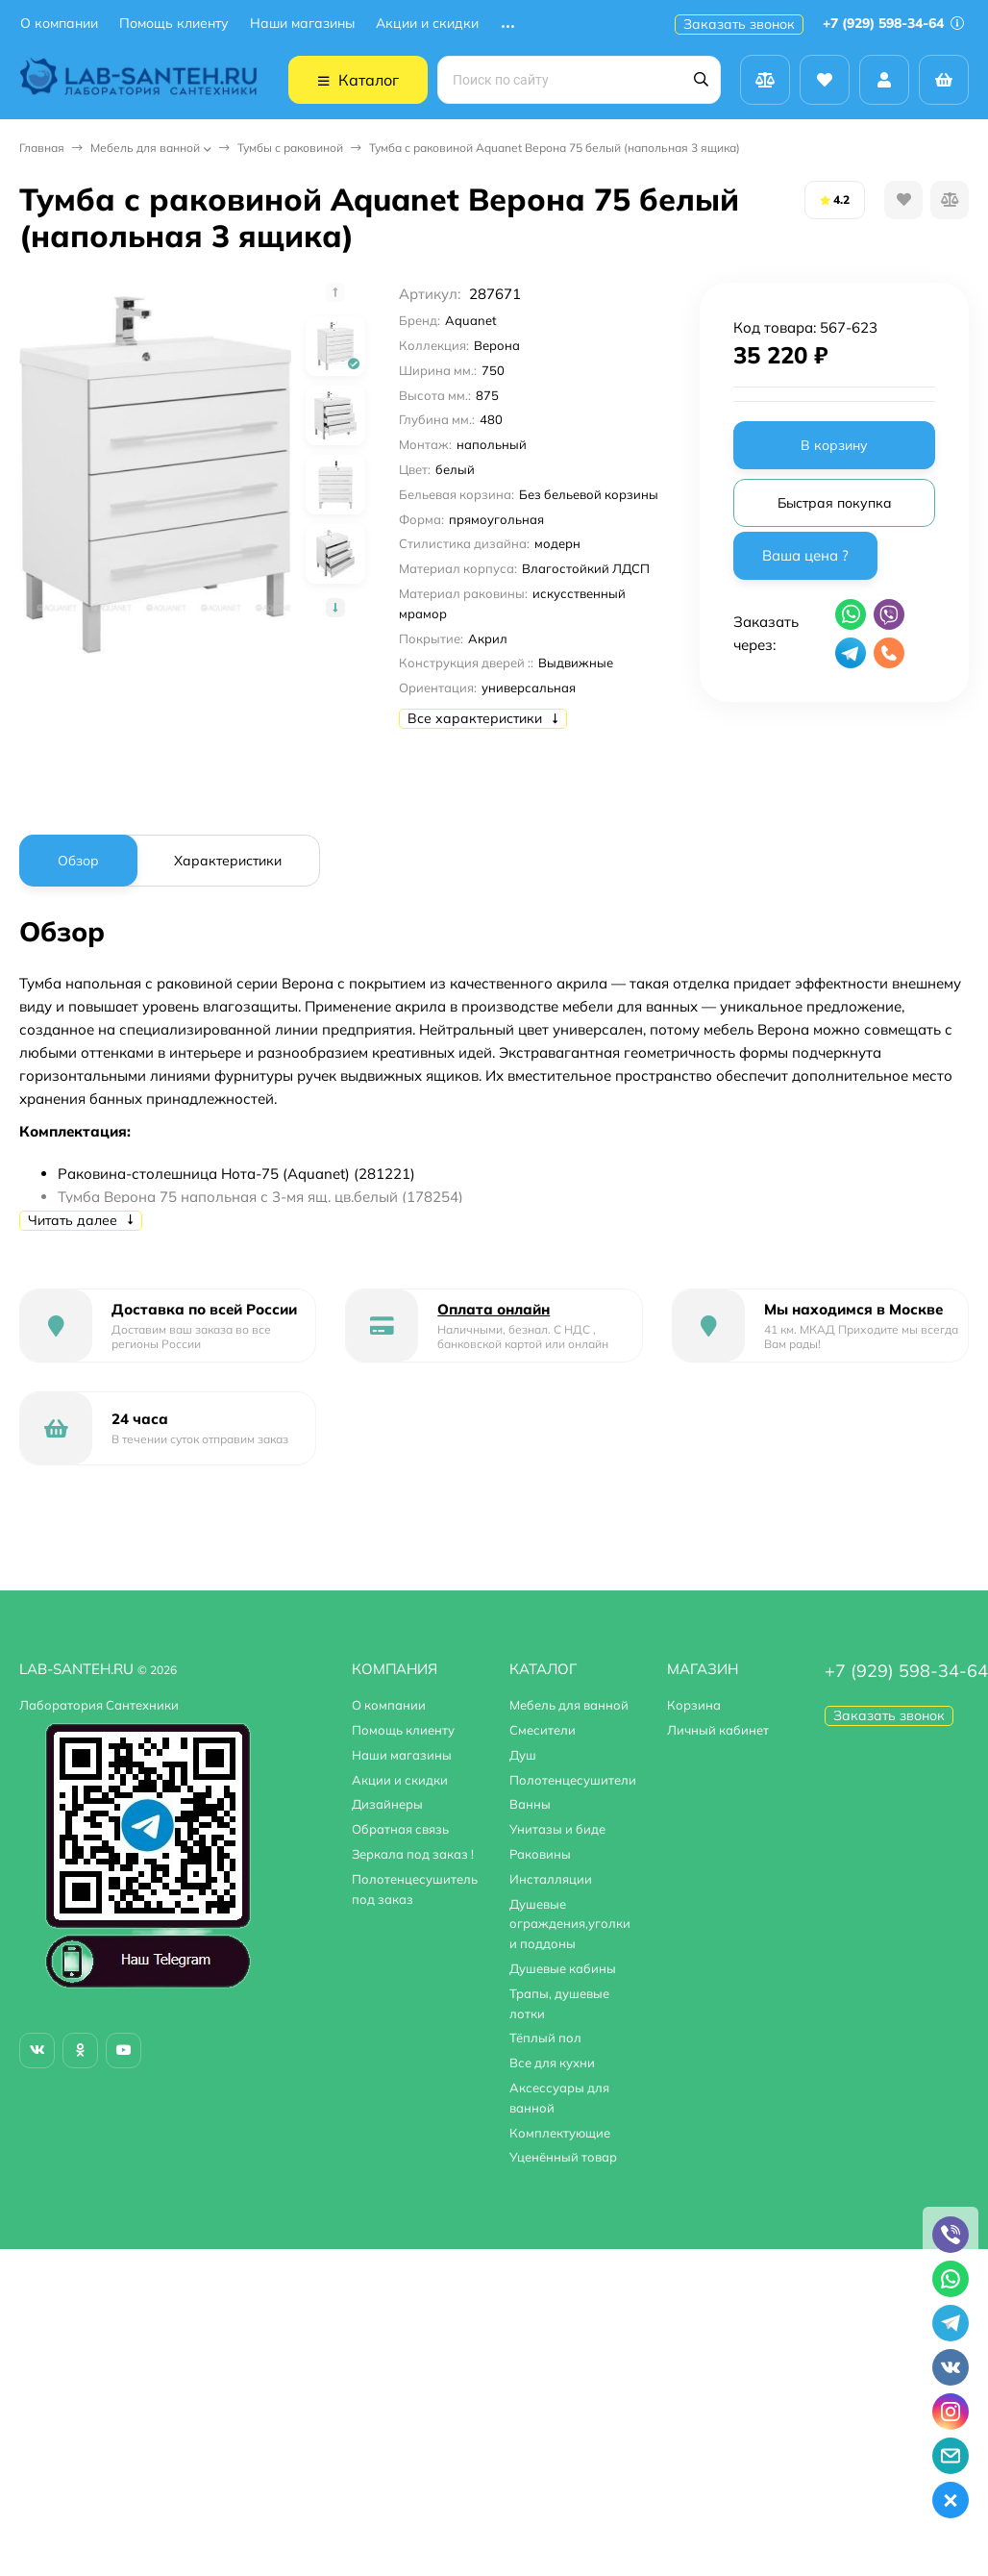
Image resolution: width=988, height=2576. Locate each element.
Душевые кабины (562, 1968)
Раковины (540, 1854)
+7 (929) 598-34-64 (893, 23)
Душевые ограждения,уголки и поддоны (569, 1924)
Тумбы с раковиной (290, 147)
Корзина (694, 1705)
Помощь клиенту (174, 23)
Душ (522, 1755)
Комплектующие (559, 2132)
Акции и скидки (427, 23)
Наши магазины (302, 23)
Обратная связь (400, 1829)
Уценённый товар (563, 2156)
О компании (59, 23)
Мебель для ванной (145, 147)
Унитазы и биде (557, 1829)
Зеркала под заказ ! (413, 1854)
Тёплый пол (545, 2037)
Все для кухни (552, 2062)
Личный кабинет (718, 1730)
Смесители (542, 1730)
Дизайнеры (387, 1804)
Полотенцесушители (572, 1780)
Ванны (530, 1804)
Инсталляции (550, 1879)
